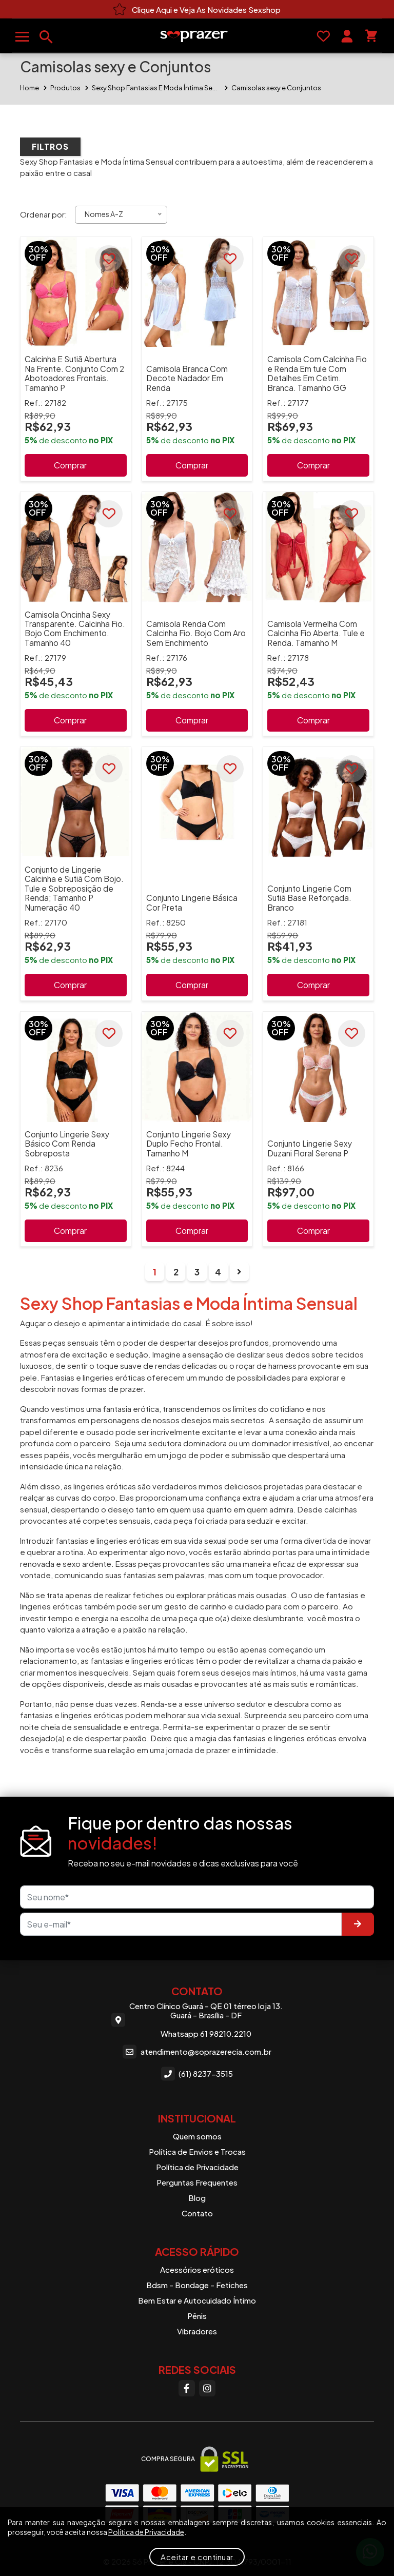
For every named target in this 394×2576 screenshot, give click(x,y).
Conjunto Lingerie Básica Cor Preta (192, 902)
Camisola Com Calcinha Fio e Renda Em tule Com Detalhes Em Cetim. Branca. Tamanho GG (317, 373)
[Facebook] (187, 2388)
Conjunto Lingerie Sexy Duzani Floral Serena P (309, 1147)
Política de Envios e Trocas (197, 2151)
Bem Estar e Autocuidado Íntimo (197, 2300)
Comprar (70, 465)
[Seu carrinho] (371, 36)
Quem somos (197, 2136)
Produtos (65, 88)
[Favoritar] (108, 258)
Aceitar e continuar (197, 2557)
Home (29, 88)
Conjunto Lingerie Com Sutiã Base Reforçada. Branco (309, 897)
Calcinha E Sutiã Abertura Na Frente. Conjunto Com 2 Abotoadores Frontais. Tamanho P (74, 373)
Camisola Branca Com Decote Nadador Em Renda (187, 378)
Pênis (197, 2316)
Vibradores (197, 2331)
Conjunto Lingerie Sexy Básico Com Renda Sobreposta (67, 1143)
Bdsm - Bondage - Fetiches (197, 2285)
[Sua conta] (347, 36)
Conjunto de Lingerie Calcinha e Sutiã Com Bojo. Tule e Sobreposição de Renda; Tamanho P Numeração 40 (74, 888)
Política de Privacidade (197, 2167)
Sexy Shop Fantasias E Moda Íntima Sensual (156, 88)
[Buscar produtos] (46, 37)
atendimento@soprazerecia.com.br (197, 2052)
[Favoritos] (323, 36)
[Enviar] (357, 1924)
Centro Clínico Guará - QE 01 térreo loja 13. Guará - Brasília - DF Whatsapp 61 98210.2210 (197, 2019)
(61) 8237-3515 (197, 2073)
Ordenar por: (43, 214)
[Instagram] (207, 2388)
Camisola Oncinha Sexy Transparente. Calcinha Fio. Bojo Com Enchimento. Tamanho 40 (75, 628)
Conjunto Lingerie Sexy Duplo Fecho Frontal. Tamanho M (188, 1143)
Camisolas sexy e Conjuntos (276, 88)
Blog (197, 2198)
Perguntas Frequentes (197, 2182)
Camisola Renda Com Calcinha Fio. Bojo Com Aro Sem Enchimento (196, 633)
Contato (197, 2213)
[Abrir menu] (22, 37)
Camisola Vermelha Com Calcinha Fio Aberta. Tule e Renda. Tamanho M (316, 633)
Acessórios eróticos (197, 2269)
